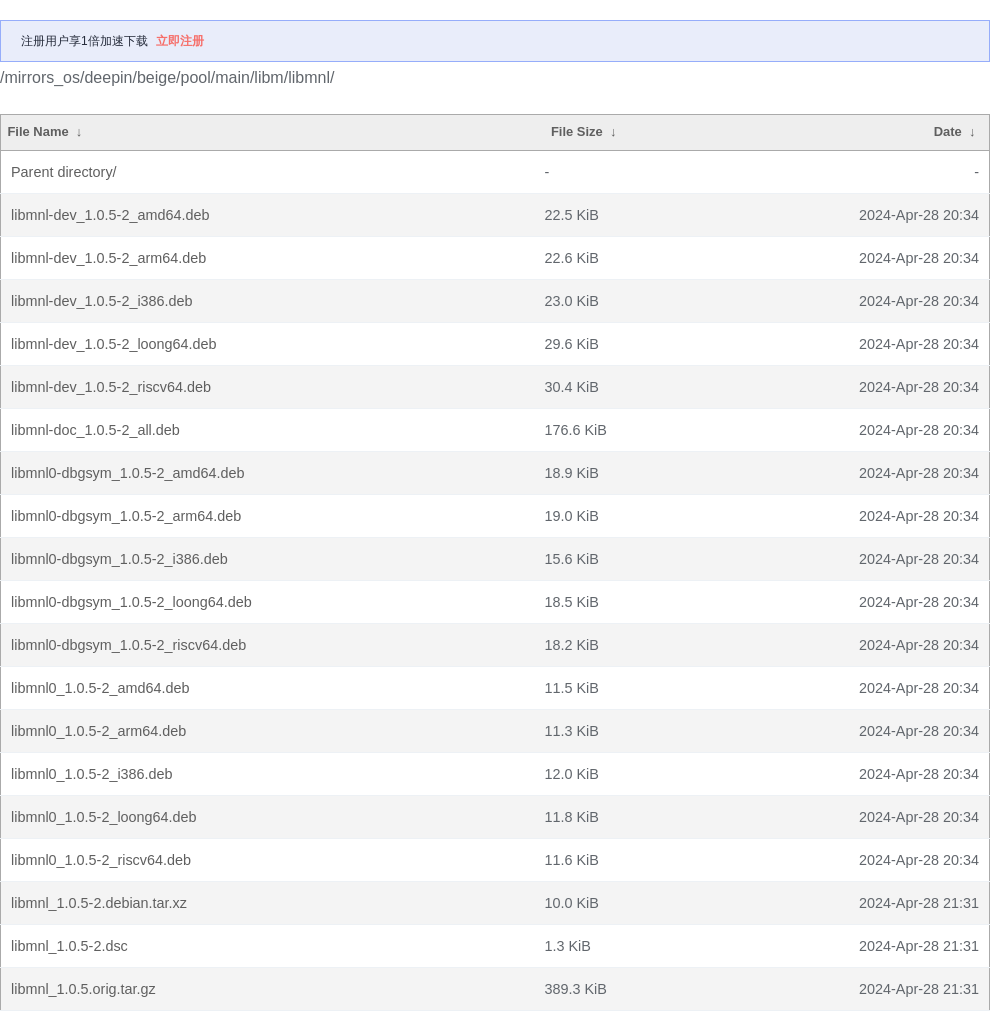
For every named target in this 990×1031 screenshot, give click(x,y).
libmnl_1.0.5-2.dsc (69, 946)
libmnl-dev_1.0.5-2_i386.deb (102, 301)
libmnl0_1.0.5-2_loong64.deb (104, 817)
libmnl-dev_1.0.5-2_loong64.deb (114, 344)
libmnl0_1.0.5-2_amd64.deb (100, 688)
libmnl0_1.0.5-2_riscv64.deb (101, 860)
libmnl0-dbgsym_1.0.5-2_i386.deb (119, 559)
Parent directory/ (64, 172)
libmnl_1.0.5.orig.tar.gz (83, 989)
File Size (577, 131)
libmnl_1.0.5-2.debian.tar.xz (99, 903)
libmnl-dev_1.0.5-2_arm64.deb (108, 258)
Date (948, 131)
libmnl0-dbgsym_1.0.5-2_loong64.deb (131, 602)
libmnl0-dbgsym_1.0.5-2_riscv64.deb (128, 645)
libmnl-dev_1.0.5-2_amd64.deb (110, 215)
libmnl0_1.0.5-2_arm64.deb (98, 731)
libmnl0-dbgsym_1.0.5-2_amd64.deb (128, 473)
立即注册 (180, 41)
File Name (37, 131)
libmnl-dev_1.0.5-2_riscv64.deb (111, 387)
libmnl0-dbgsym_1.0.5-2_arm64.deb (126, 516)
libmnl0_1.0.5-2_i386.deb (92, 774)
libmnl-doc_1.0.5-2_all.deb (95, 430)
